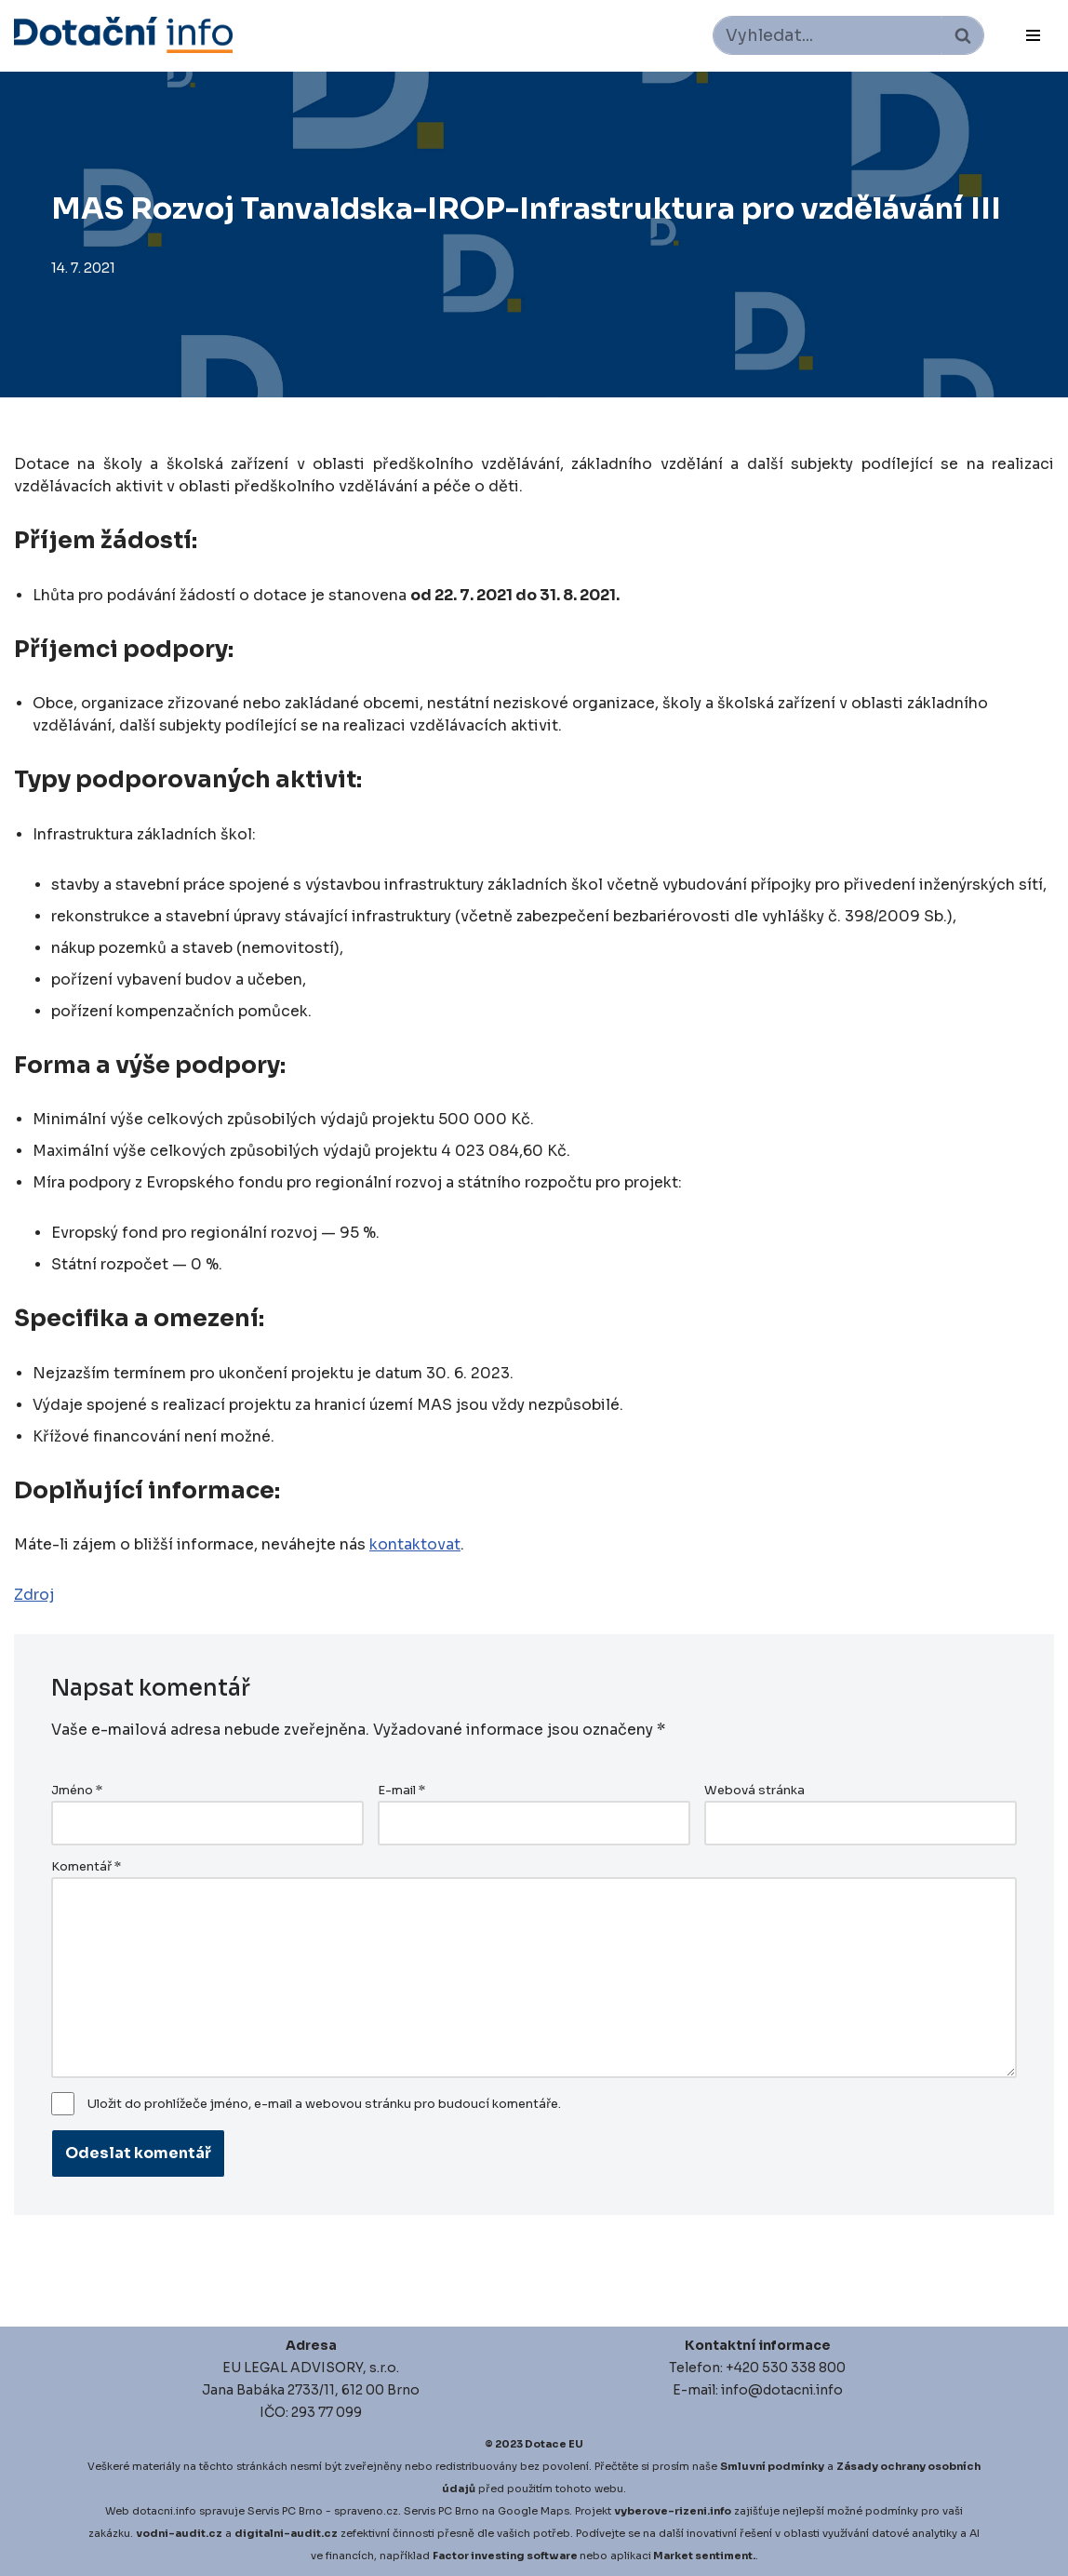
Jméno (76, 1790)
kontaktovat (415, 1544)
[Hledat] (827, 35)
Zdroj (34, 1594)
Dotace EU (554, 2443)
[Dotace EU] (123, 35)
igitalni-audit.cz (290, 2533)
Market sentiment (703, 2555)
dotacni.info (164, 2510)
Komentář (86, 1866)
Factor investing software (505, 2555)
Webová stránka (754, 1790)
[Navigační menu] (1033, 35)
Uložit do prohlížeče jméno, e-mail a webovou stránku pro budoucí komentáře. (324, 2104)
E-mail (401, 1790)
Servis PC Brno (285, 2510)
